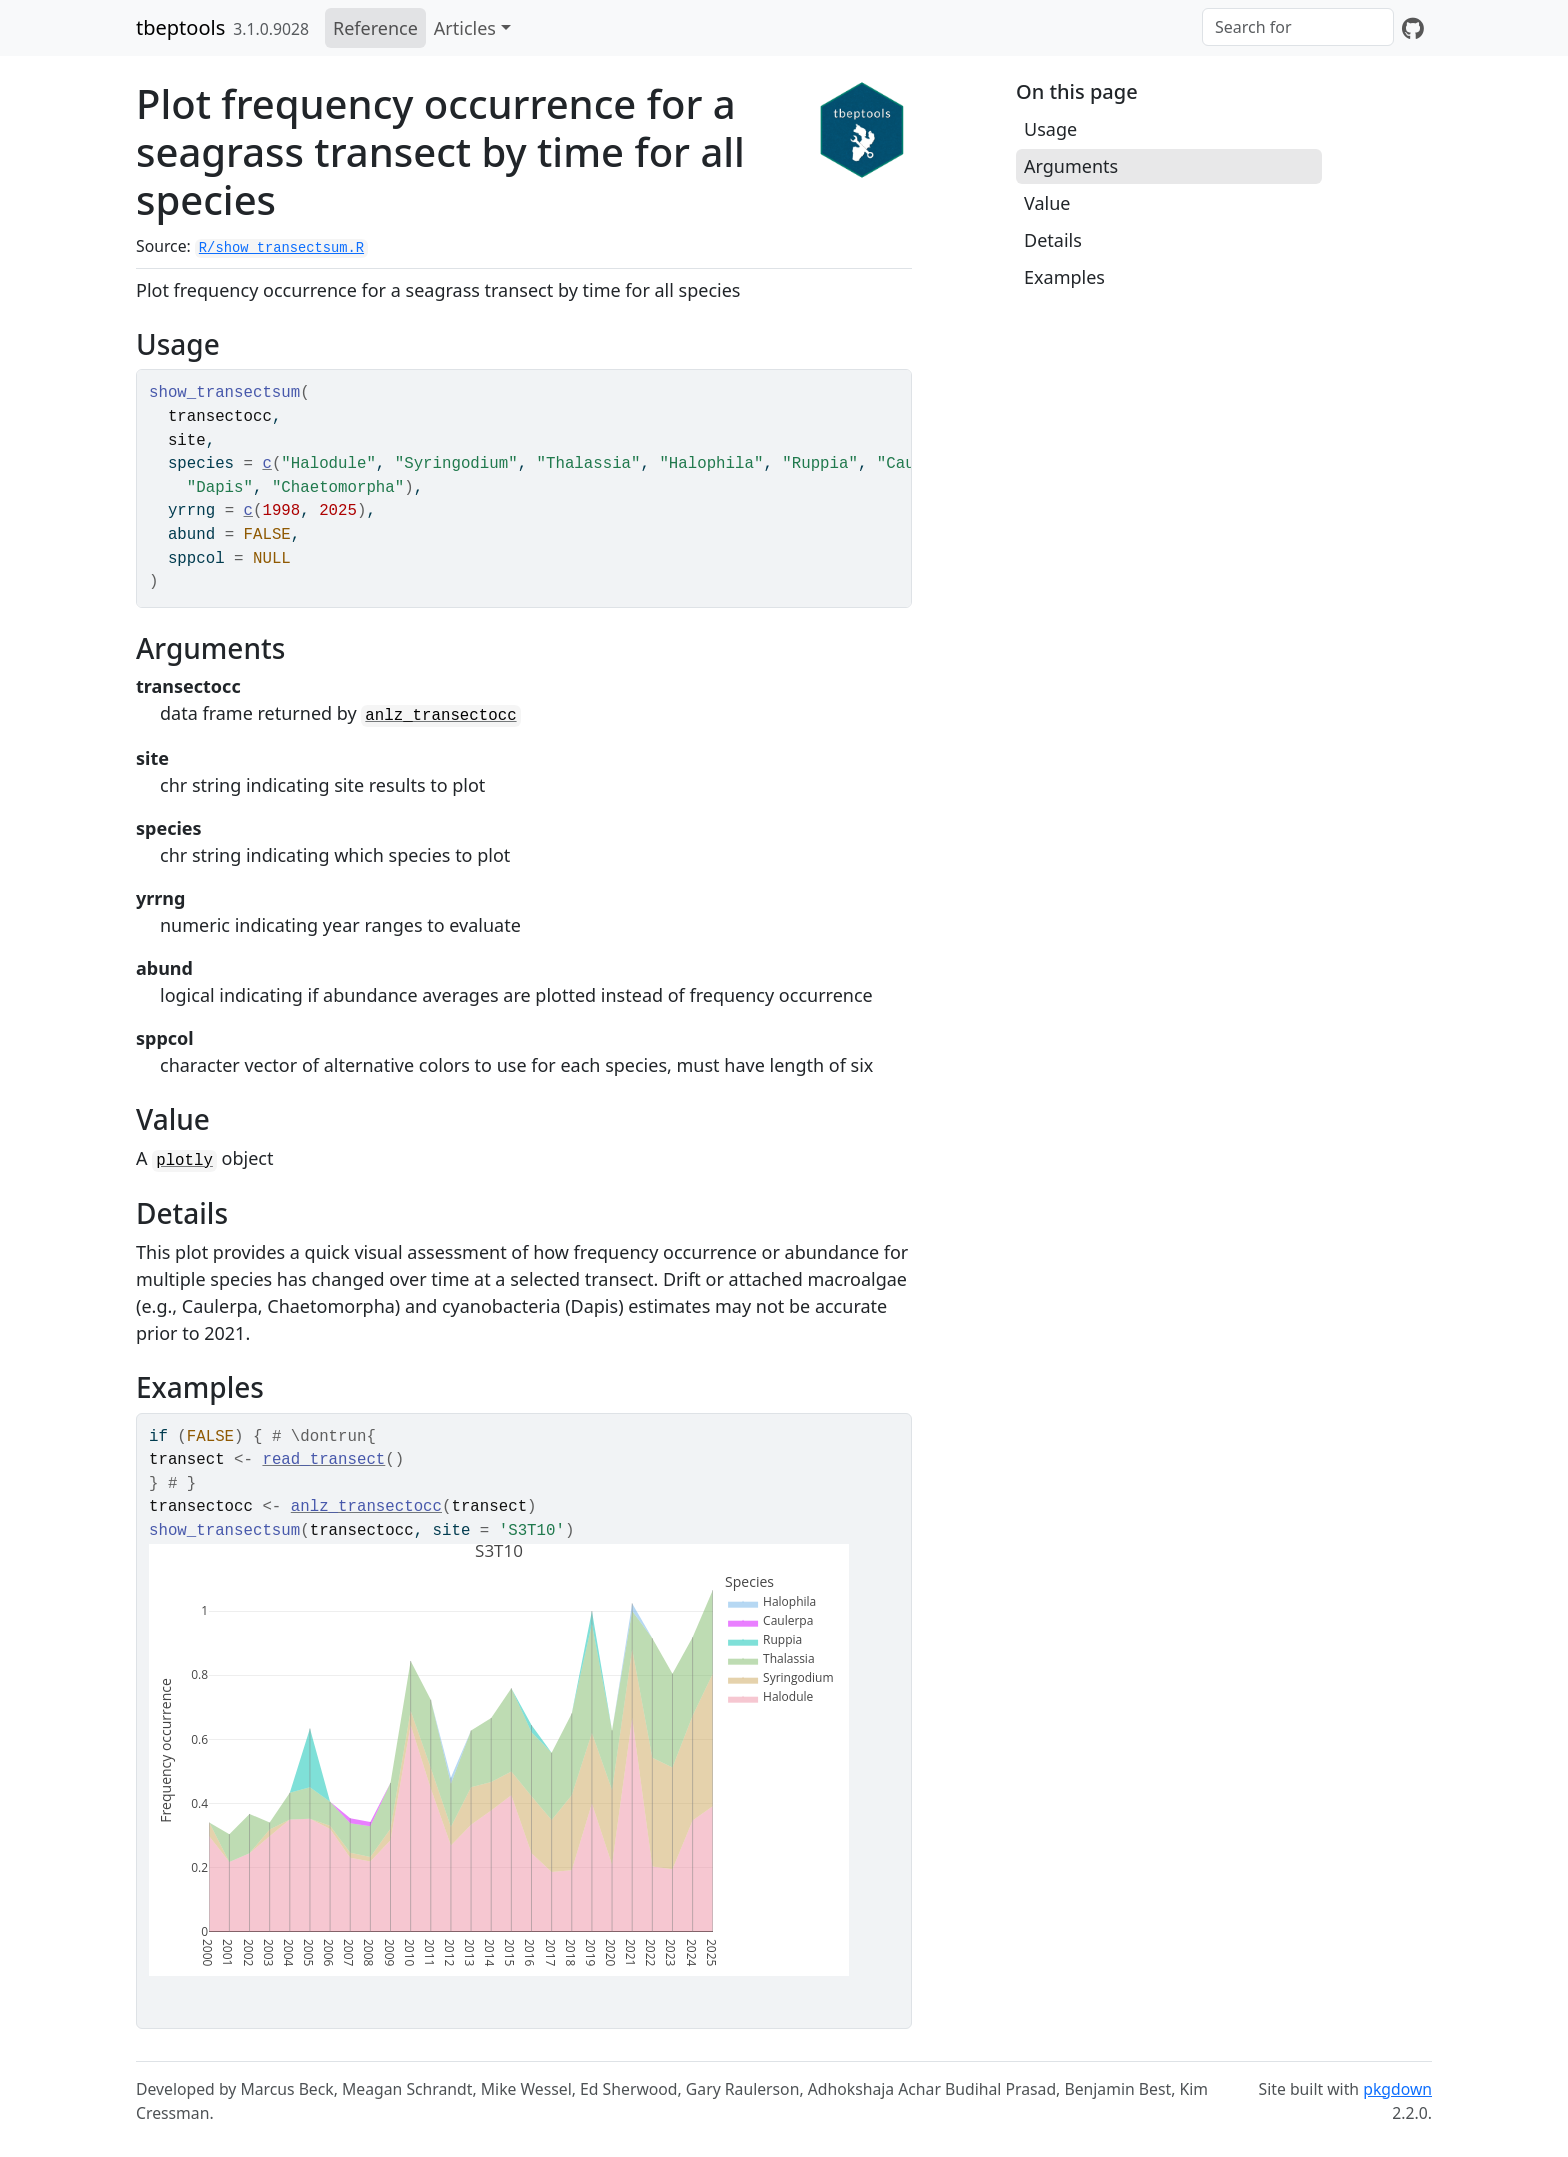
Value (1047, 203)
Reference (375, 28)
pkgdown (1397, 2089)
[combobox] (1298, 27)
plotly (184, 1161)
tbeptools (180, 27)
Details (1053, 240)
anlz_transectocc (440, 716)
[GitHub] (1413, 28)
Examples (1064, 277)
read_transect (323, 1460)
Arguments (1071, 166)
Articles (465, 28)
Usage (1050, 129)
